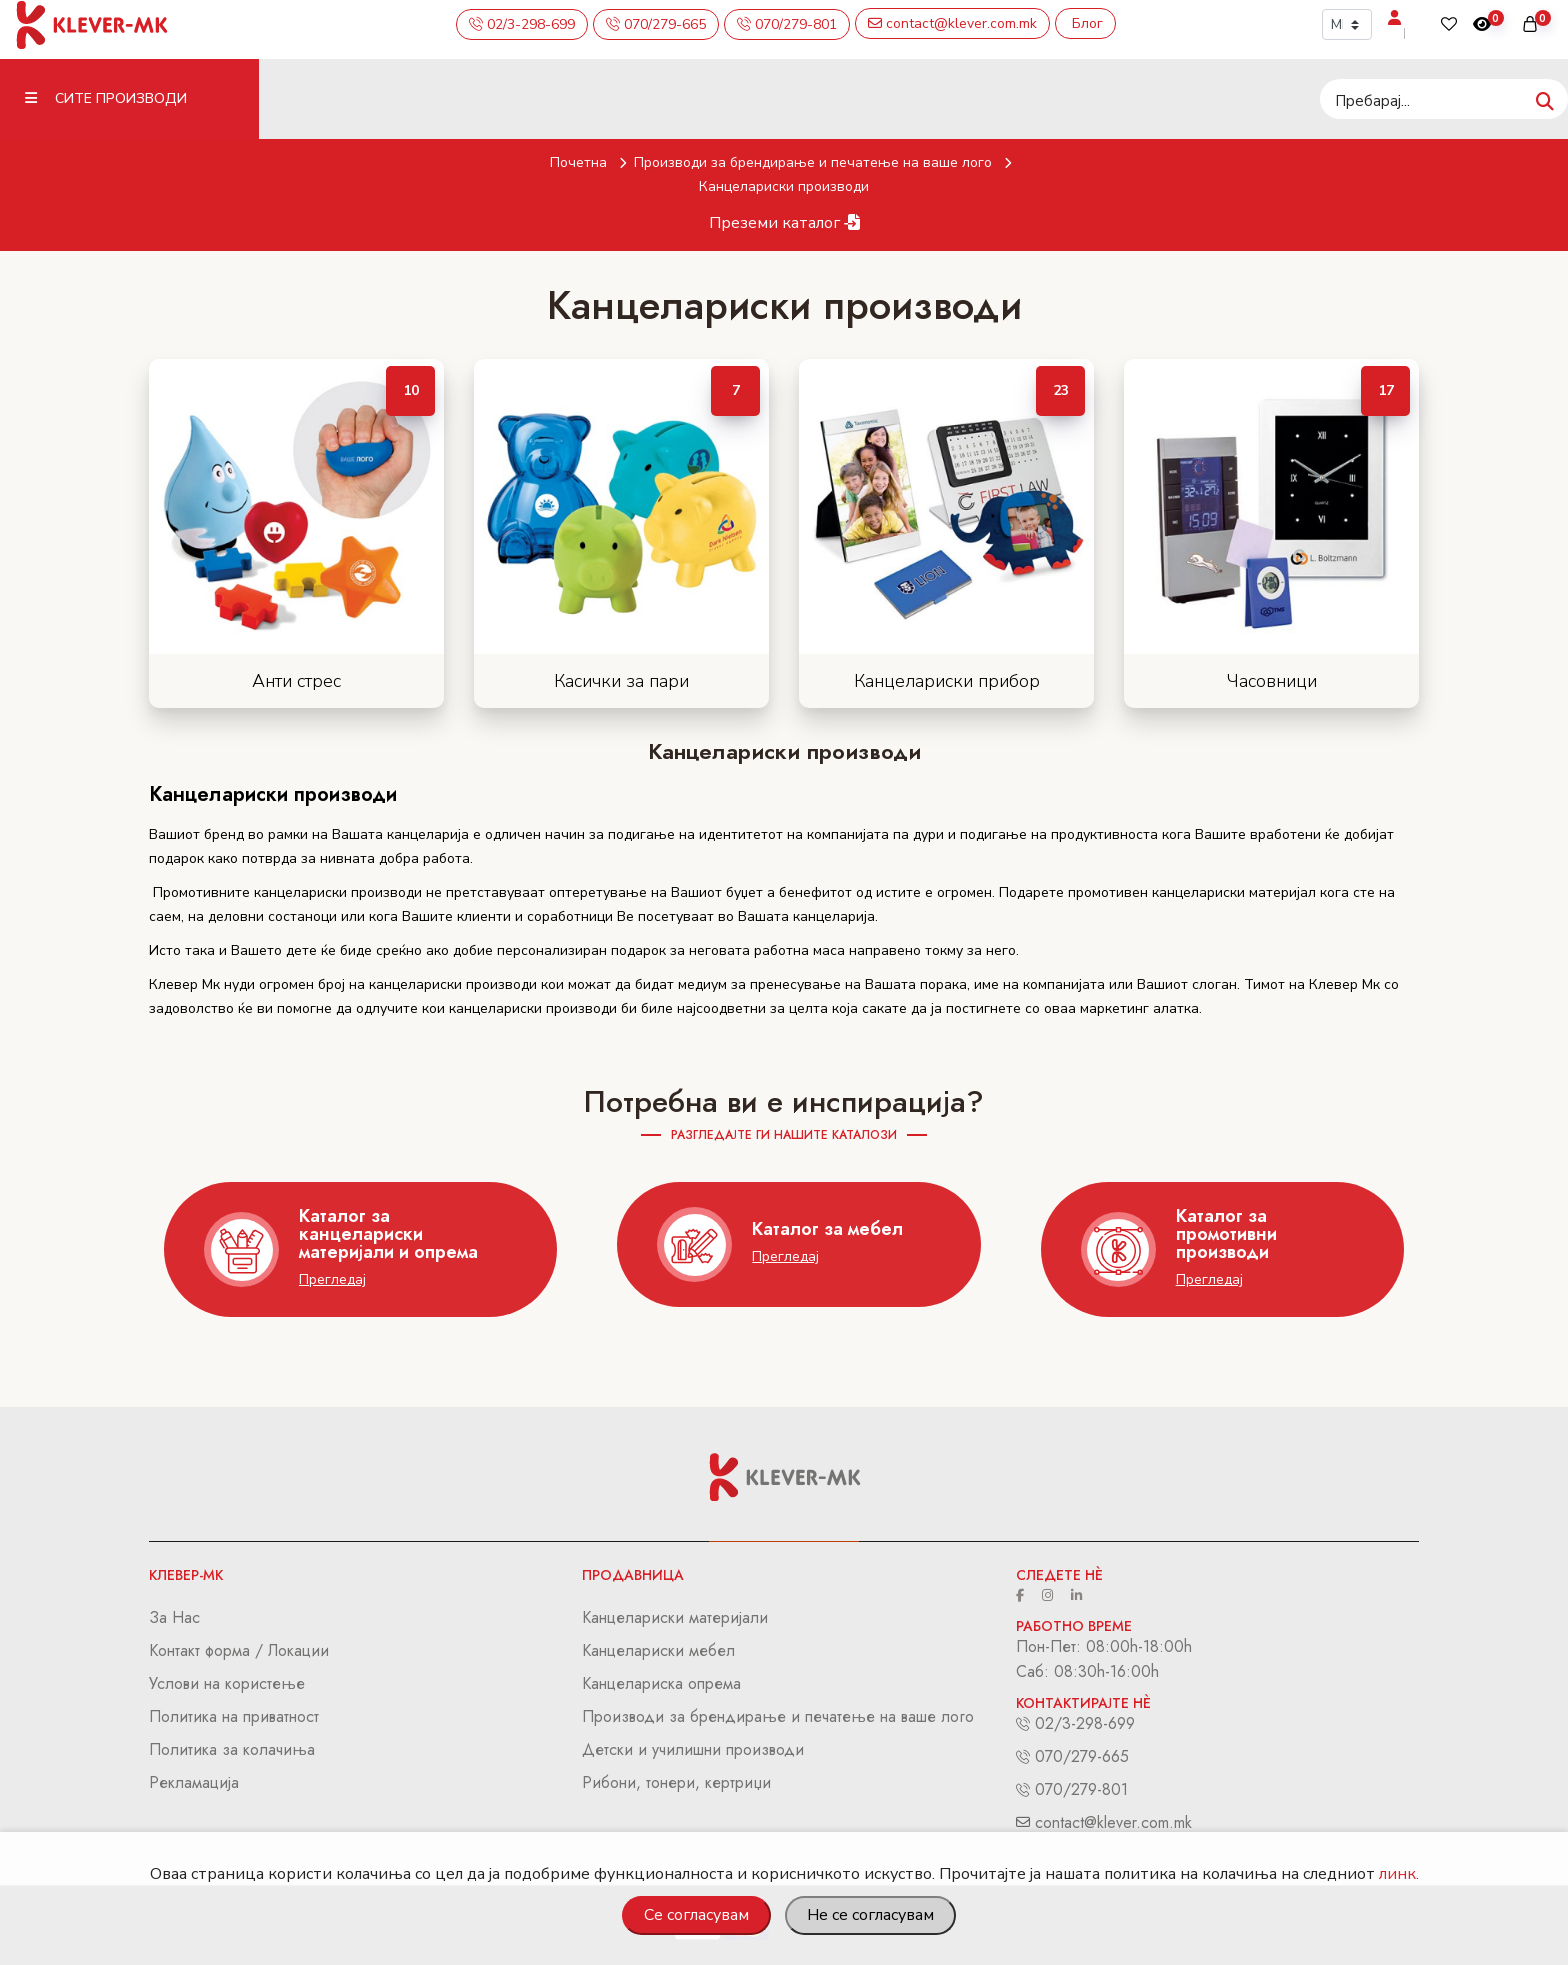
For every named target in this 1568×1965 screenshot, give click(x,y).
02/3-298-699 (1082, 1723)
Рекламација (194, 1782)
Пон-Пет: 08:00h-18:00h (1104, 1646)
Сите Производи (106, 98)
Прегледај (332, 1279)
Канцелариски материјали (675, 1617)
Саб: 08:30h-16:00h (1087, 1671)
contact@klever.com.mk (1111, 1822)
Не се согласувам (870, 1915)
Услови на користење (227, 1683)
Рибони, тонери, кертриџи (676, 1782)
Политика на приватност (234, 1716)
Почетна (592, 162)
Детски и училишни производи (693, 1749)
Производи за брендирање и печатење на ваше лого (826, 162)
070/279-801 (1079, 1789)
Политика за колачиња (232, 1749)
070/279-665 (1079, 1756)
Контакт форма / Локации (239, 1650)
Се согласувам (696, 1915)
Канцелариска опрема (661, 1683)
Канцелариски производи (784, 186)
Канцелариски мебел (658, 1650)
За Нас (174, 1617)
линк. (1399, 1874)
